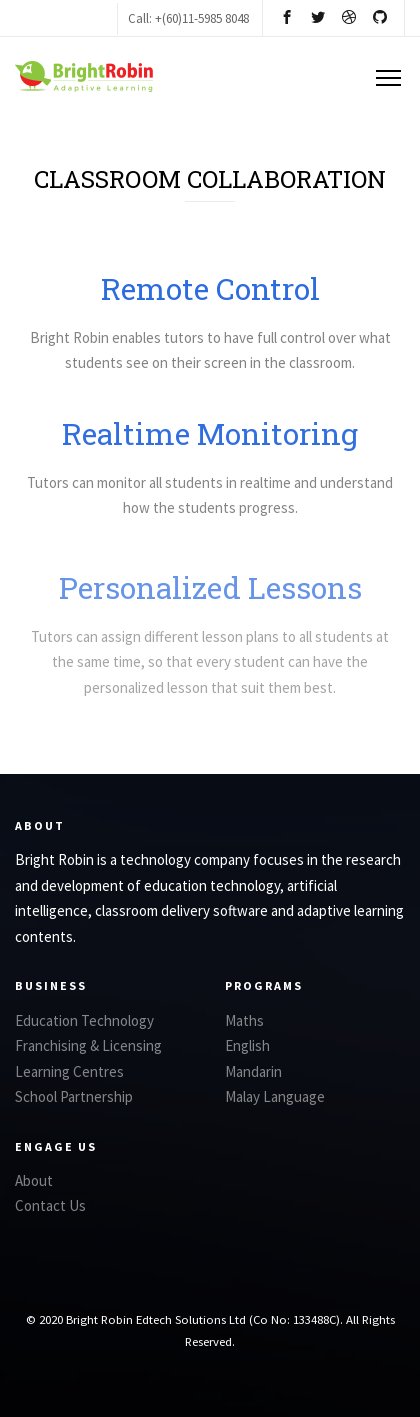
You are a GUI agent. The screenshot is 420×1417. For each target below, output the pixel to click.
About (34, 1180)
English (247, 1045)
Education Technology (84, 1020)
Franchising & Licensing (88, 1045)
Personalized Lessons (210, 601)
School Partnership (74, 1096)
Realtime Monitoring (210, 436)
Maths (244, 1020)
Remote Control (210, 288)
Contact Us (50, 1205)
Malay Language (275, 1096)
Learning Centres (69, 1071)
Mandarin (253, 1071)
